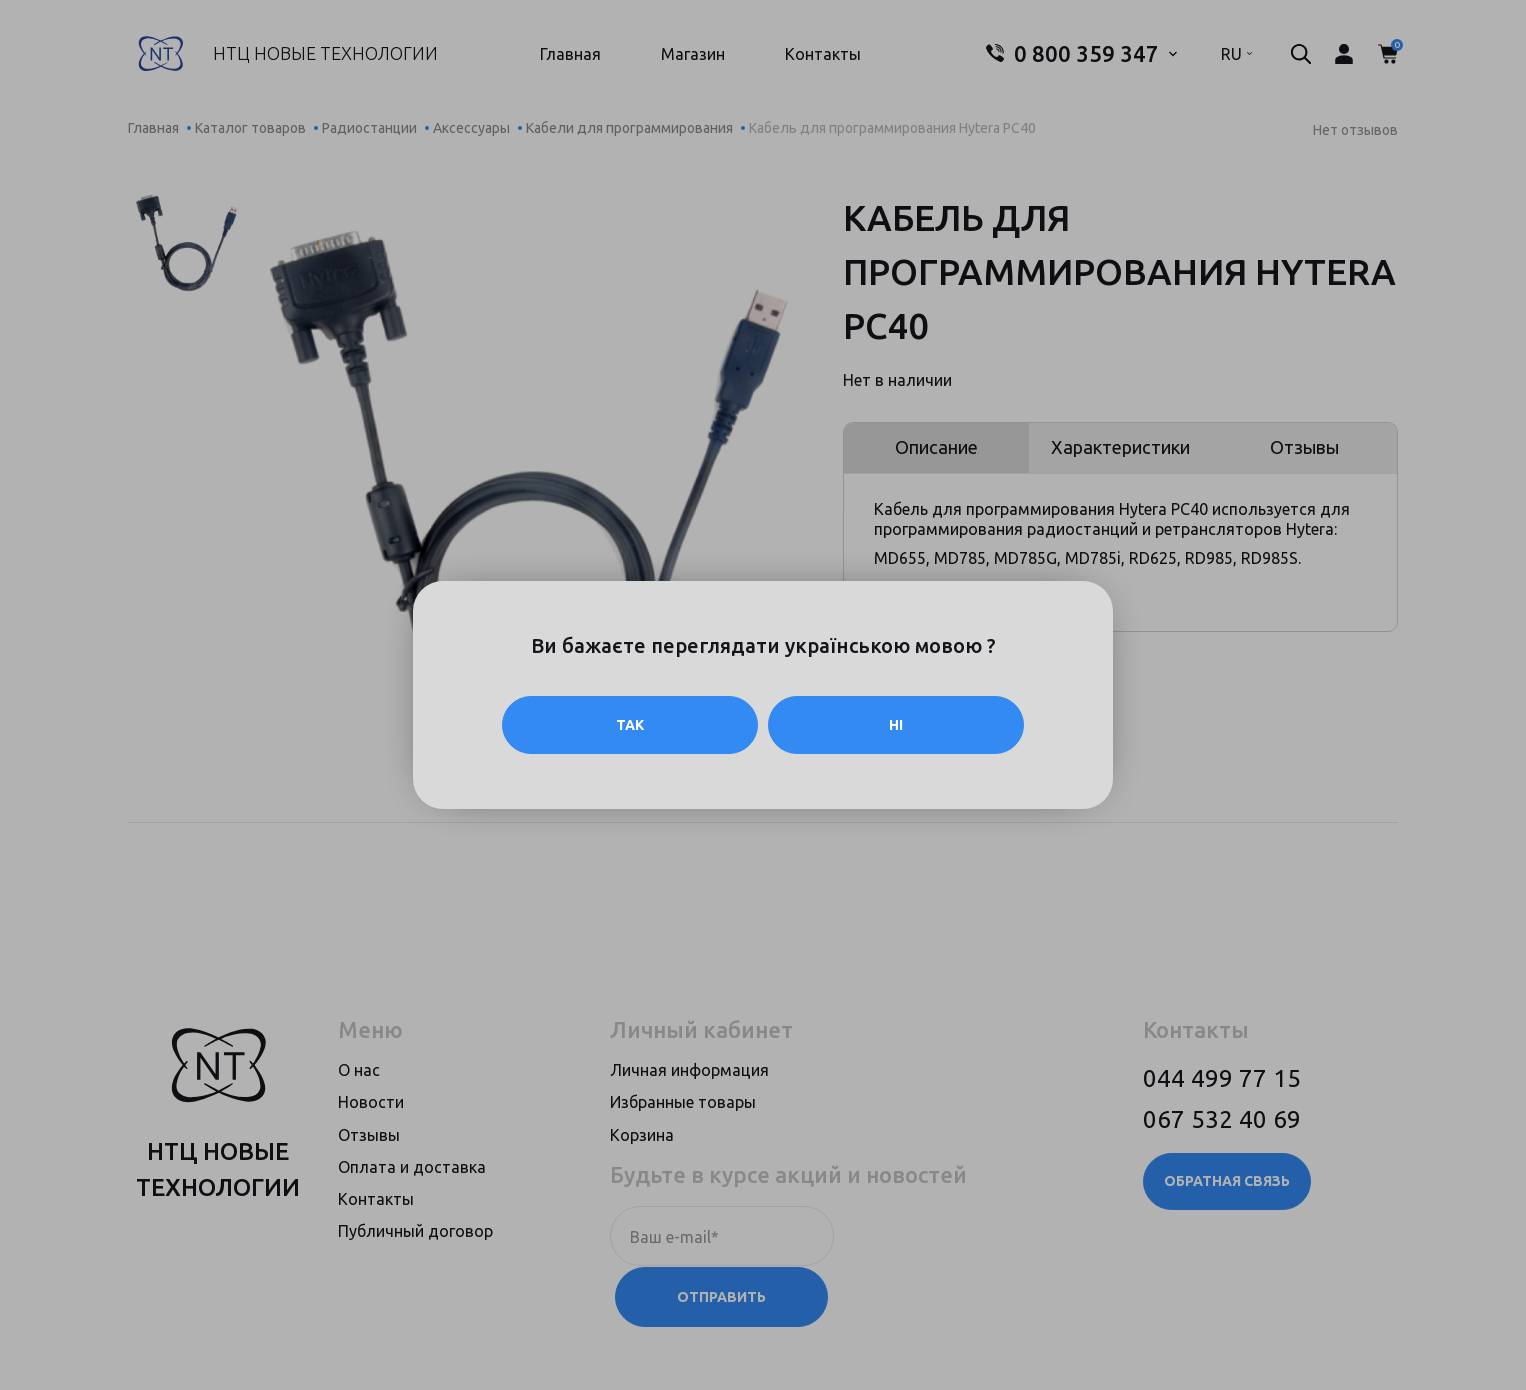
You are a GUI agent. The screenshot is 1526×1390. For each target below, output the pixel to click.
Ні (896, 725)
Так (630, 725)
